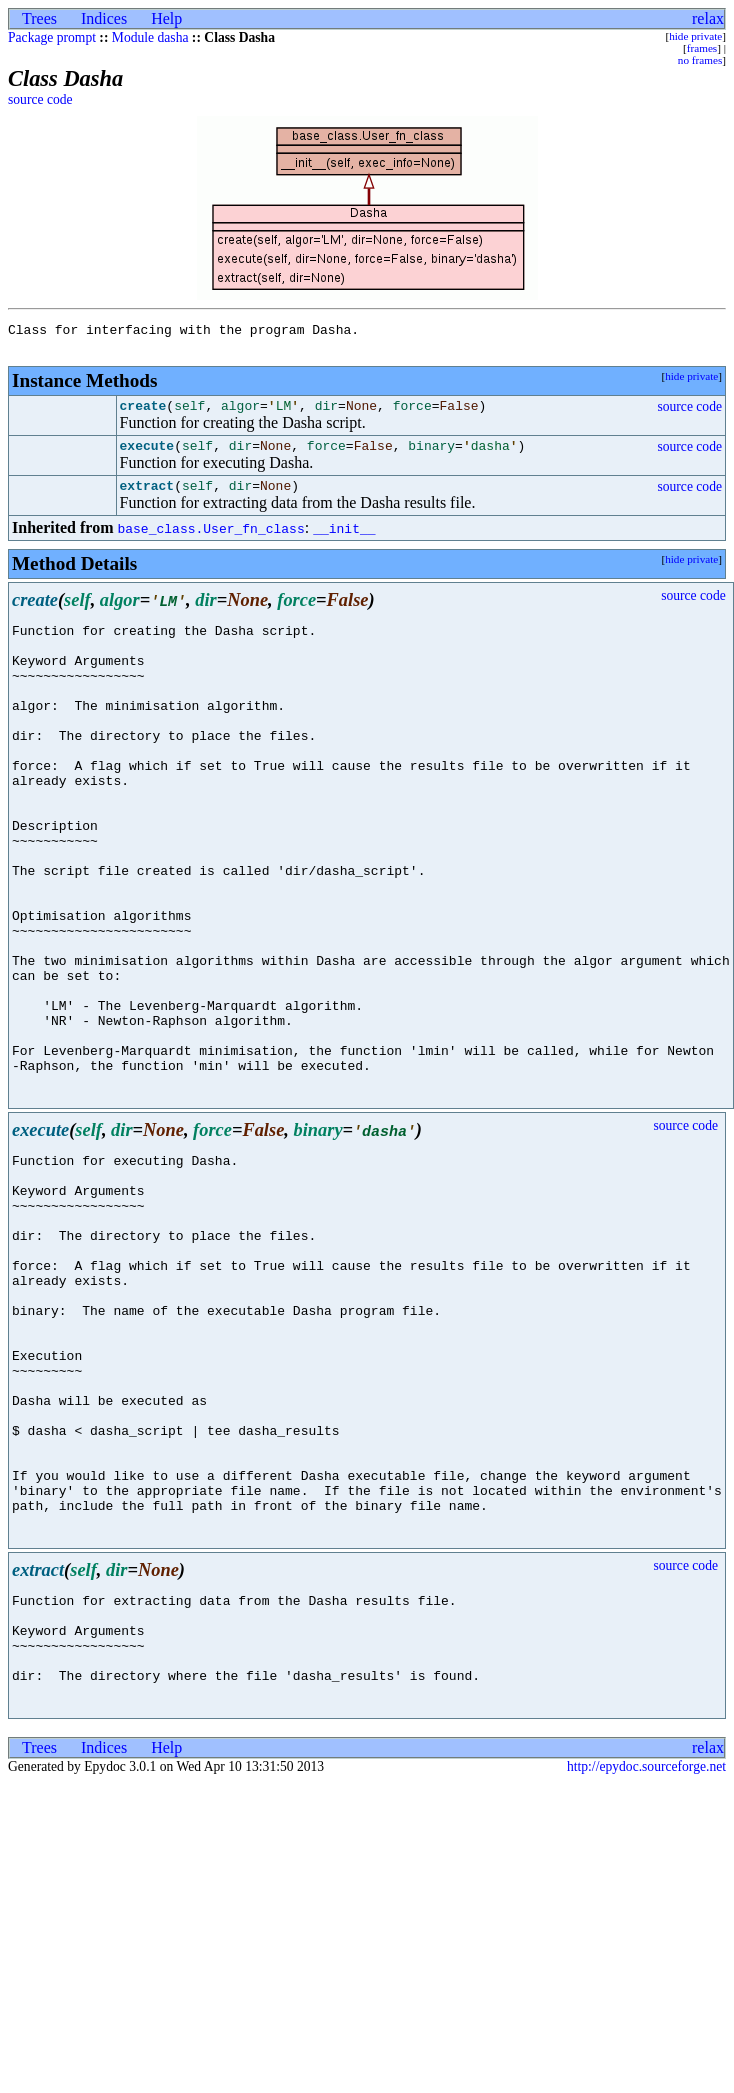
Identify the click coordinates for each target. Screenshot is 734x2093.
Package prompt (52, 37)
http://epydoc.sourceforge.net (646, 1970)
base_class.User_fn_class (210, 543)
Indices (104, 18)
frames (702, 48)
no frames (700, 60)
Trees (39, 18)
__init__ (344, 543)
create (143, 414)
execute (147, 457)
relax (708, 18)
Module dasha (150, 37)
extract (147, 500)
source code (40, 99)
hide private (695, 36)
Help (166, 18)
